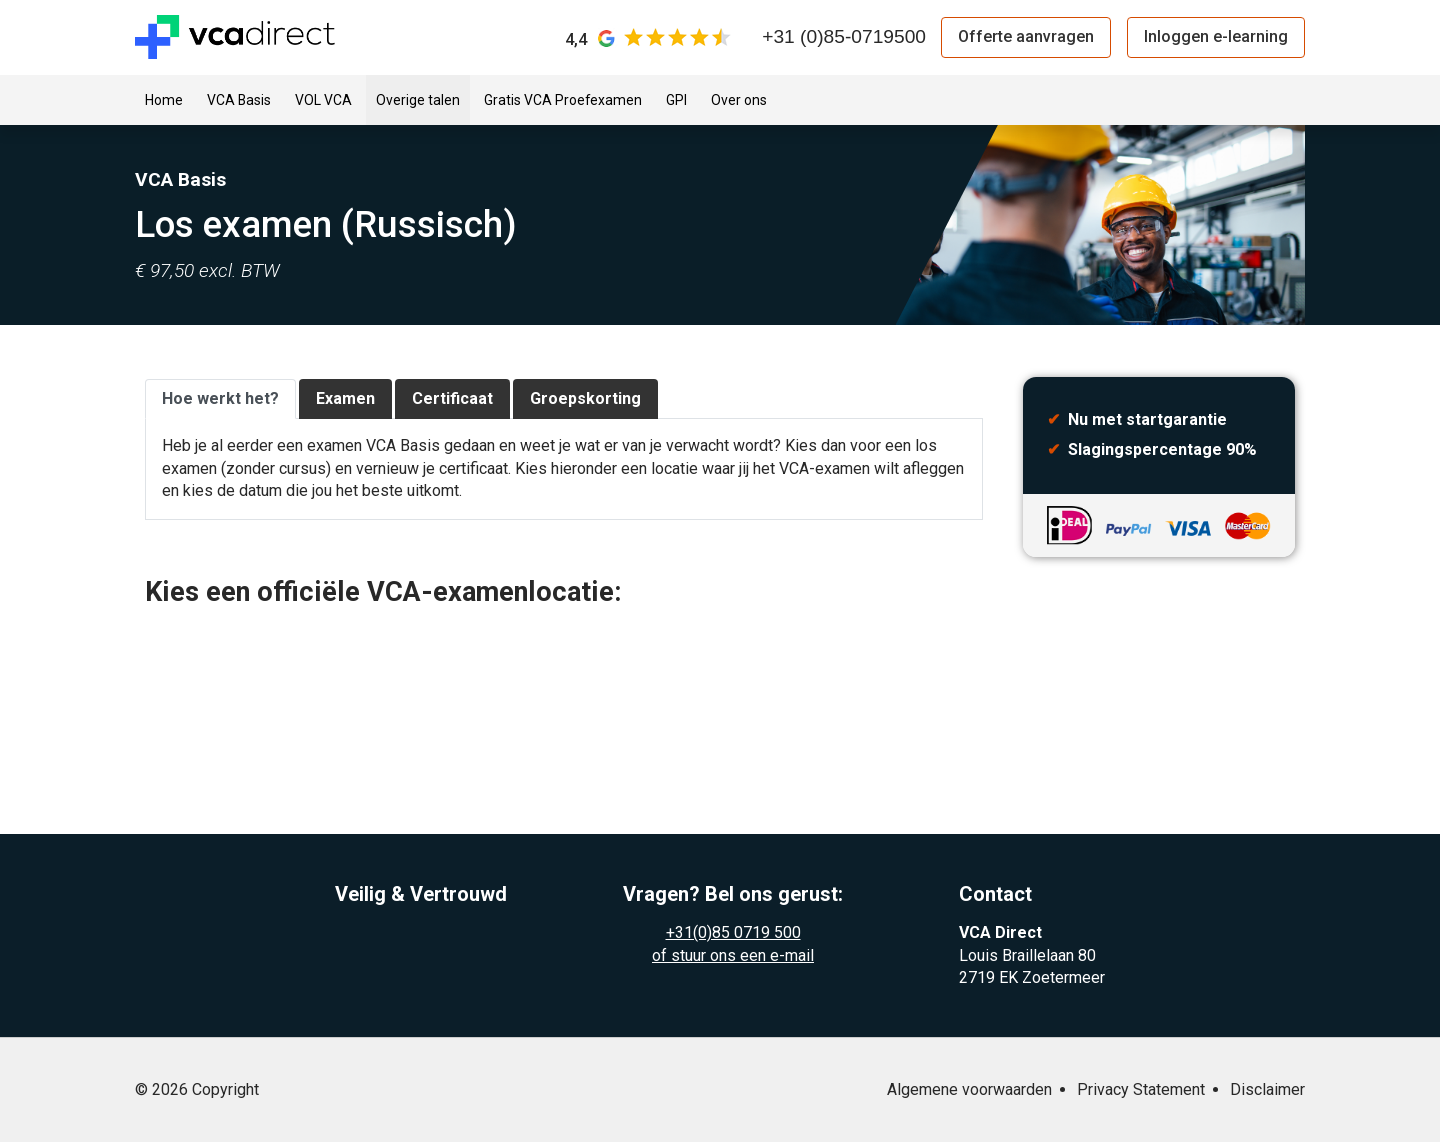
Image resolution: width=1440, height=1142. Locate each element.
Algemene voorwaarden (969, 1089)
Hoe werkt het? (220, 398)
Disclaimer (1267, 1089)
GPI (676, 100)
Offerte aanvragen (1026, 36)
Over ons (739, 100)
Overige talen (418, 100)
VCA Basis (239, 100)
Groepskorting (585, 398)
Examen (345, 398)
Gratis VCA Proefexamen (563, 100)
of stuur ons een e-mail (733, 955)
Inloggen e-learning (1216, 36)
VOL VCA (323, 100)
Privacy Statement (1141, 1089)
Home (164, 100)
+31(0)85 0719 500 (733, 932)
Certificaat (452, 398)
